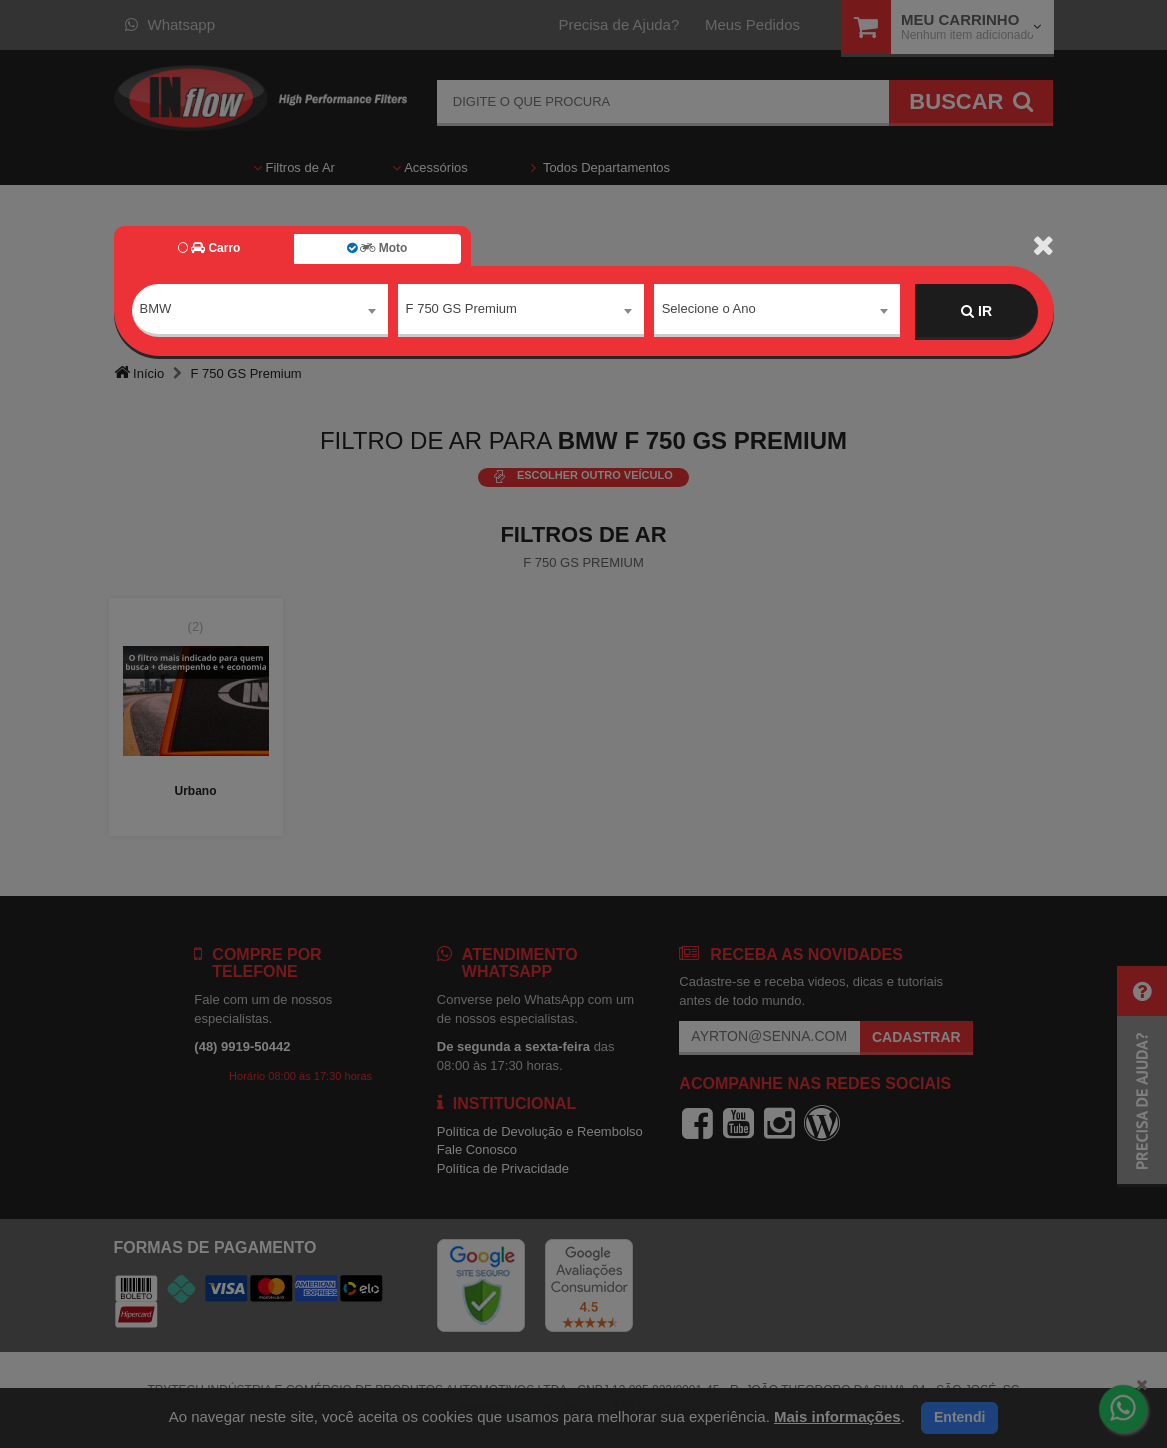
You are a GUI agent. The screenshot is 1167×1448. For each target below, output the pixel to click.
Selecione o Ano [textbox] (709, 310)
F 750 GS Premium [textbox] (461, 310)
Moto (377, 248)
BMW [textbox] (156, 310)
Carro (209, 248)
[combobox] (260, 312)
